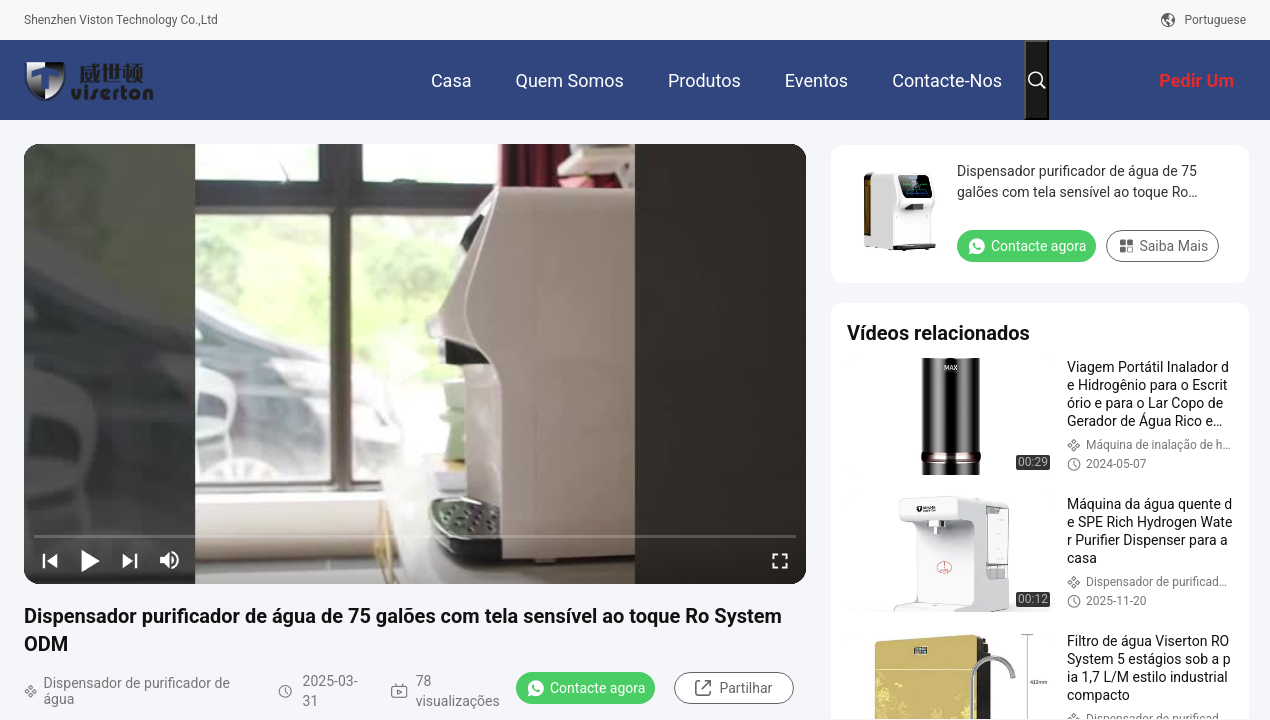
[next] (130, 560)
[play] (415, 364)
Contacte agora (585, 688)
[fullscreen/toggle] (780, 560)
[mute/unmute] (170, 560)
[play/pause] (90, 560)
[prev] (50, 560)
